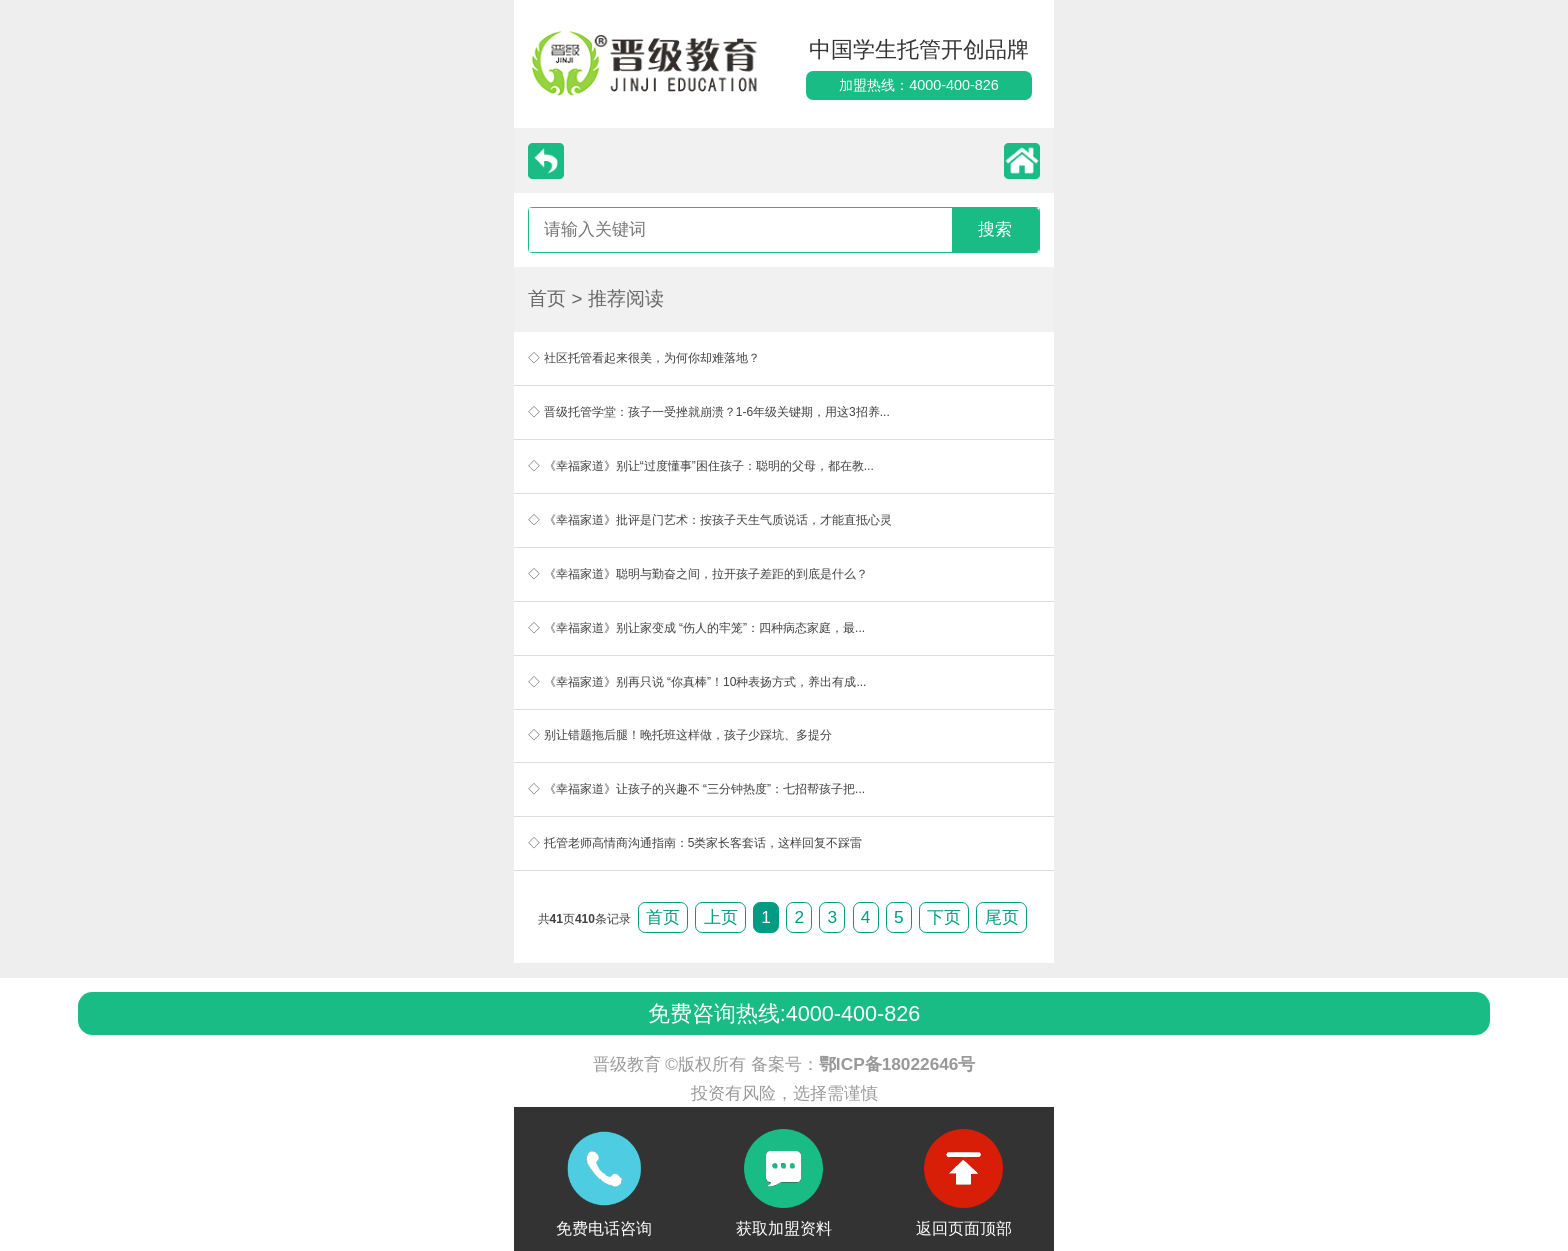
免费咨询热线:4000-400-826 (784, 1013)
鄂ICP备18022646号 (897, 1064)
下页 (944, 917)
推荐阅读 (626, 298)
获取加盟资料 (784, 1228)
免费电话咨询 (604, 1228)
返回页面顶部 (964, 1228)
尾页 (1002, 917)
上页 (721, 917)
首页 (547, 298)
